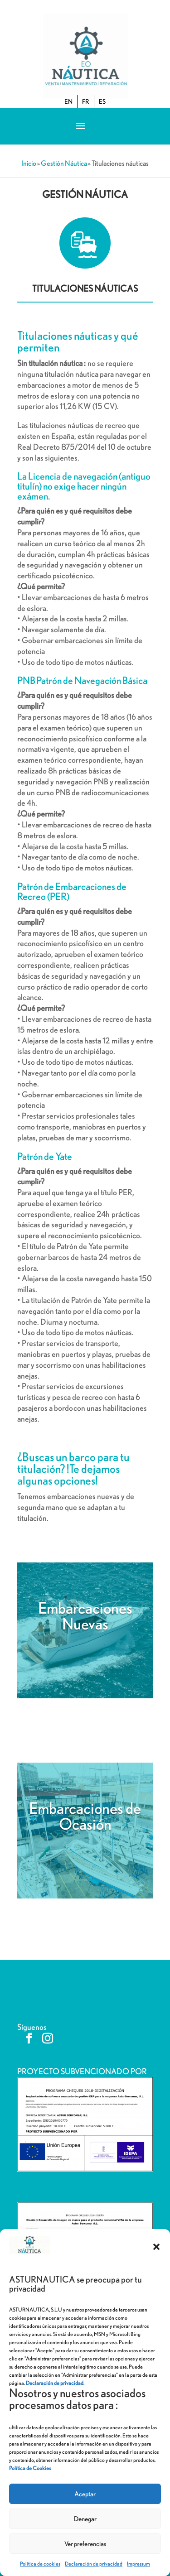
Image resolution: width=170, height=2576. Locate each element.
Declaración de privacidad (93, 2563)
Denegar (85, 2519)
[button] (156, 2246)
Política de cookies (40, 2563)
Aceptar (85, 2494)
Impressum (138, 2563)
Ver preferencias (85, 2543)
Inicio (28, 163)
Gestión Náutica (64, 163)
